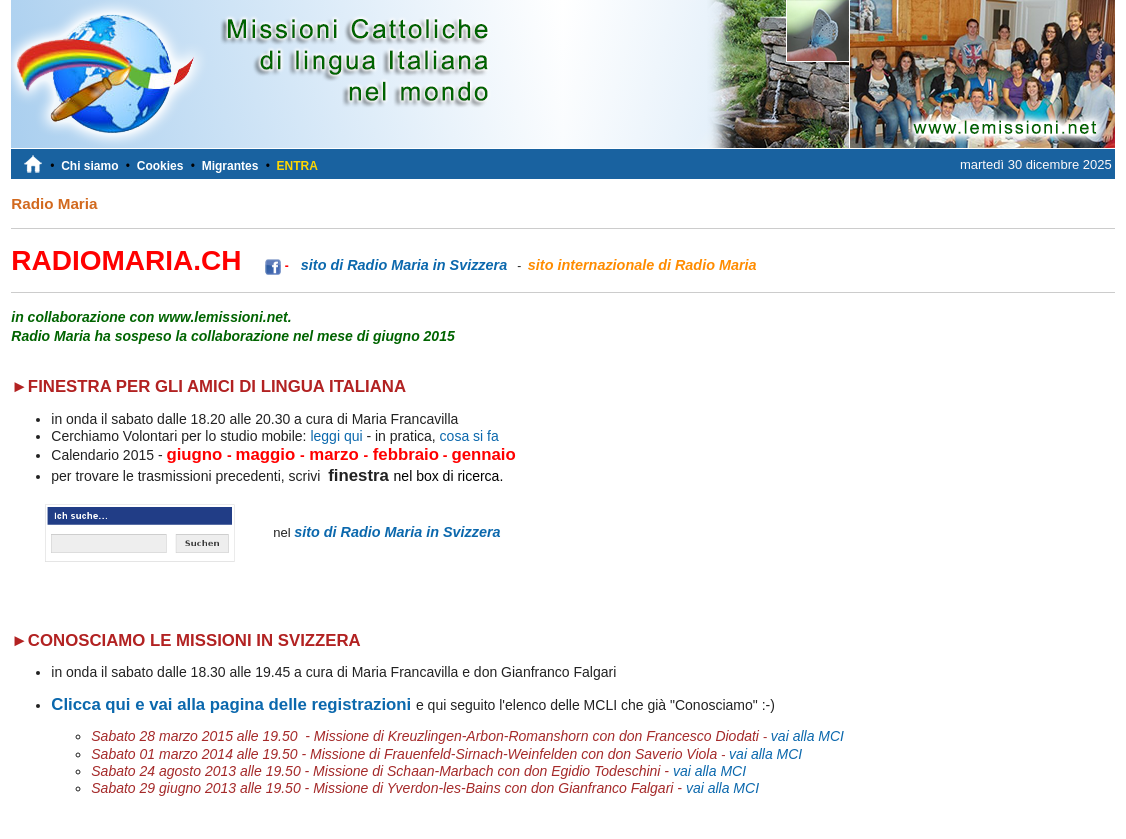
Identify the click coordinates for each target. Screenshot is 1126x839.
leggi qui (336, 436)
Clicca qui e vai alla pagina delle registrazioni (231, 704)
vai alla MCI (807, 736)
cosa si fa (467, 436)
